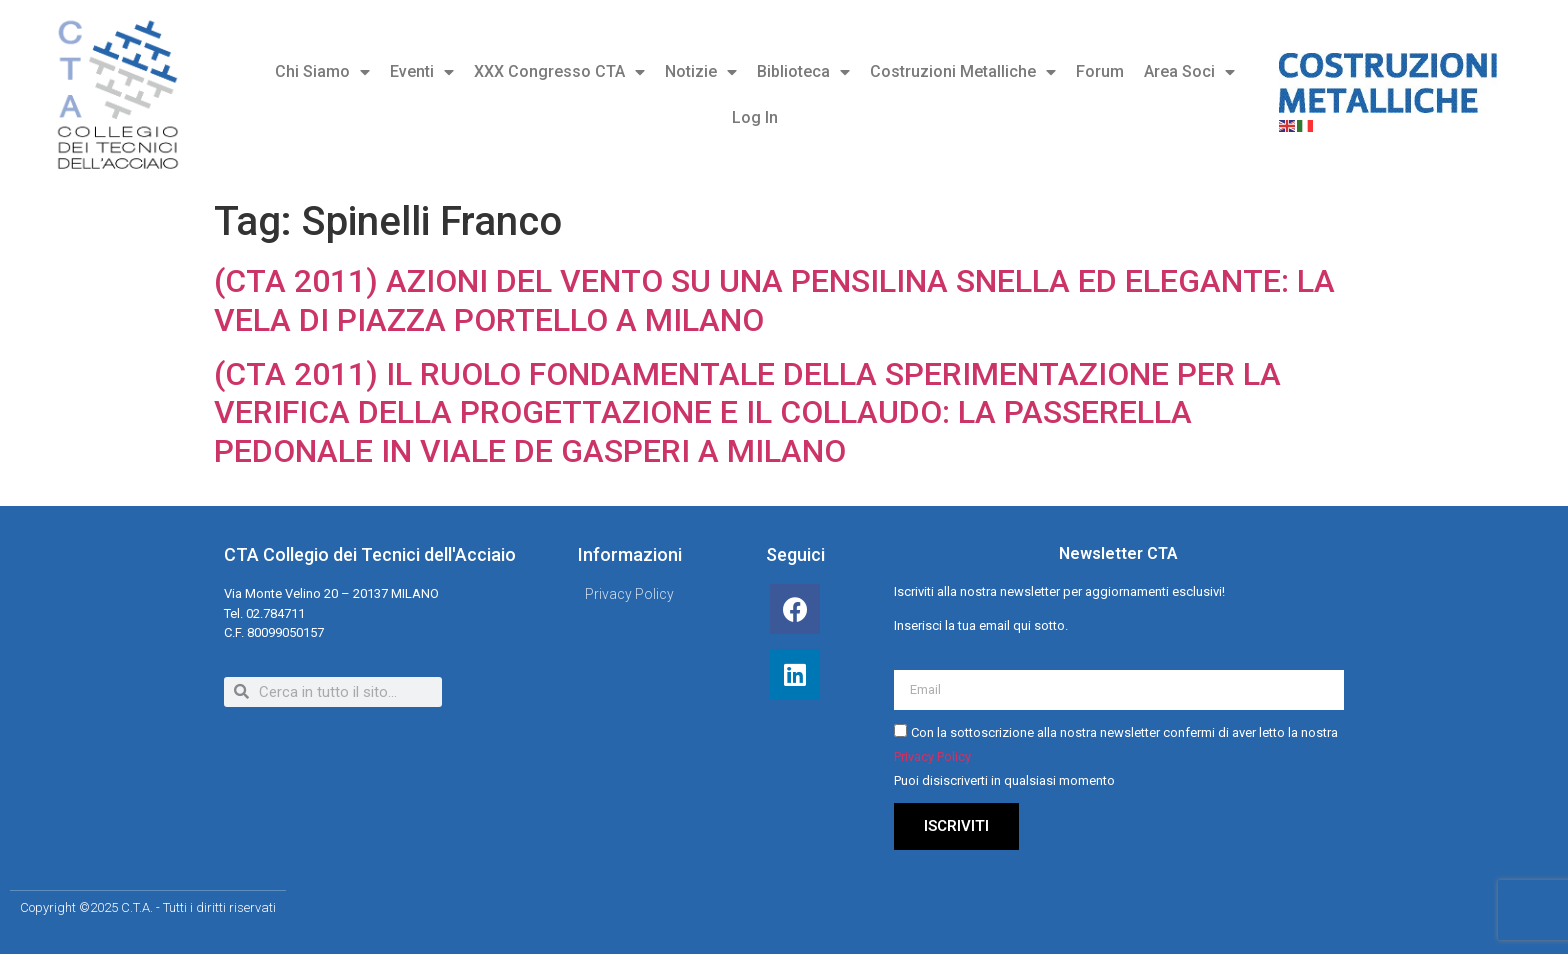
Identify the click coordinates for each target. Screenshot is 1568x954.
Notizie (701, 72)
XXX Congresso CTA (559, 72)
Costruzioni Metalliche (963, 72)
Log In (755, 117)
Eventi (422, 72)
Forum (1100, 71)
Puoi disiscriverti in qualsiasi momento (1004, 780)
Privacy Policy (932, 756)
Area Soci (1189, 72)
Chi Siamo (322, 72)
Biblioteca (803, 72)
